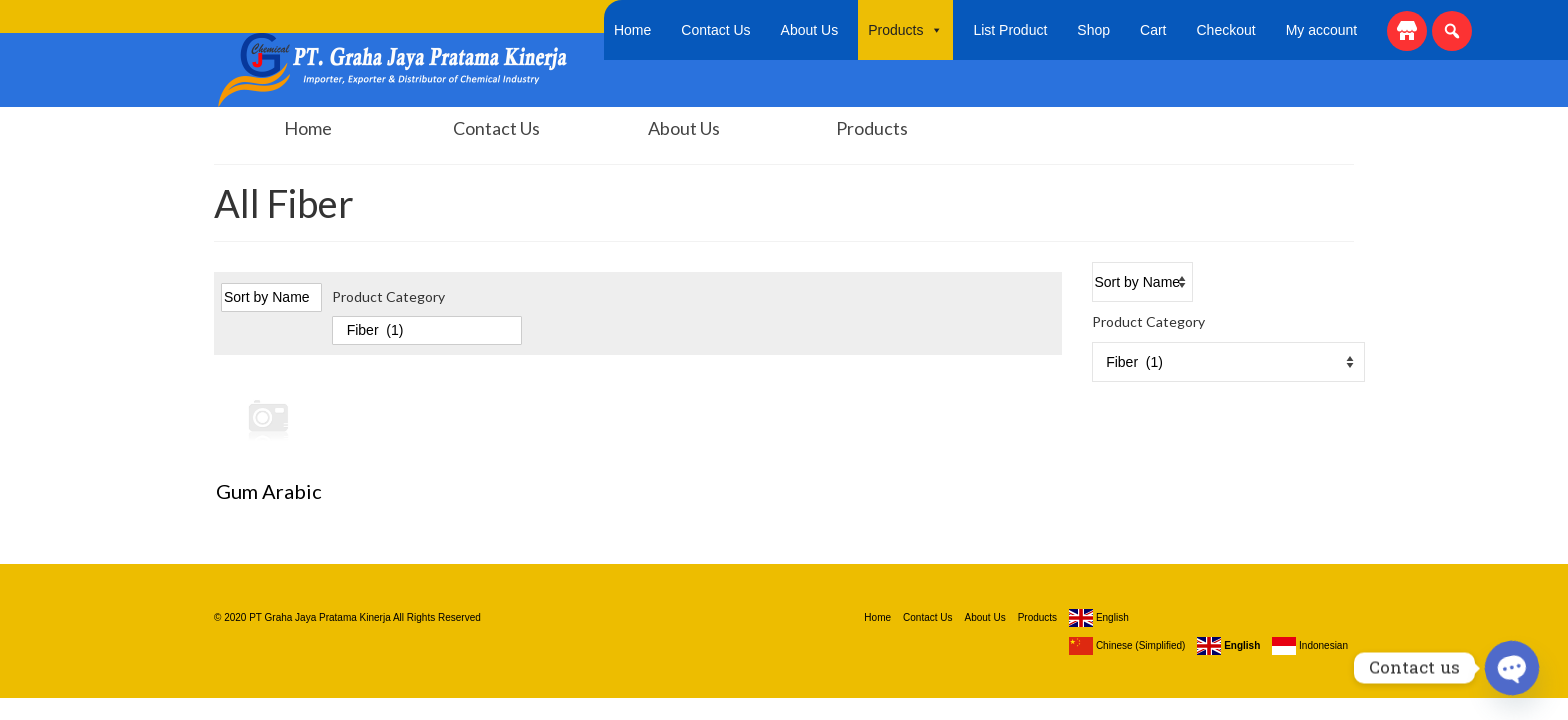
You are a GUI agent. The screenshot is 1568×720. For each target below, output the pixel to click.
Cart (1153, 30)
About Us (810, 30)
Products (905, 30)
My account (1322, 30)
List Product (1010, 30)
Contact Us (715, 30)
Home (632, 30)
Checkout (1226, 30)
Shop (1093, 30)
